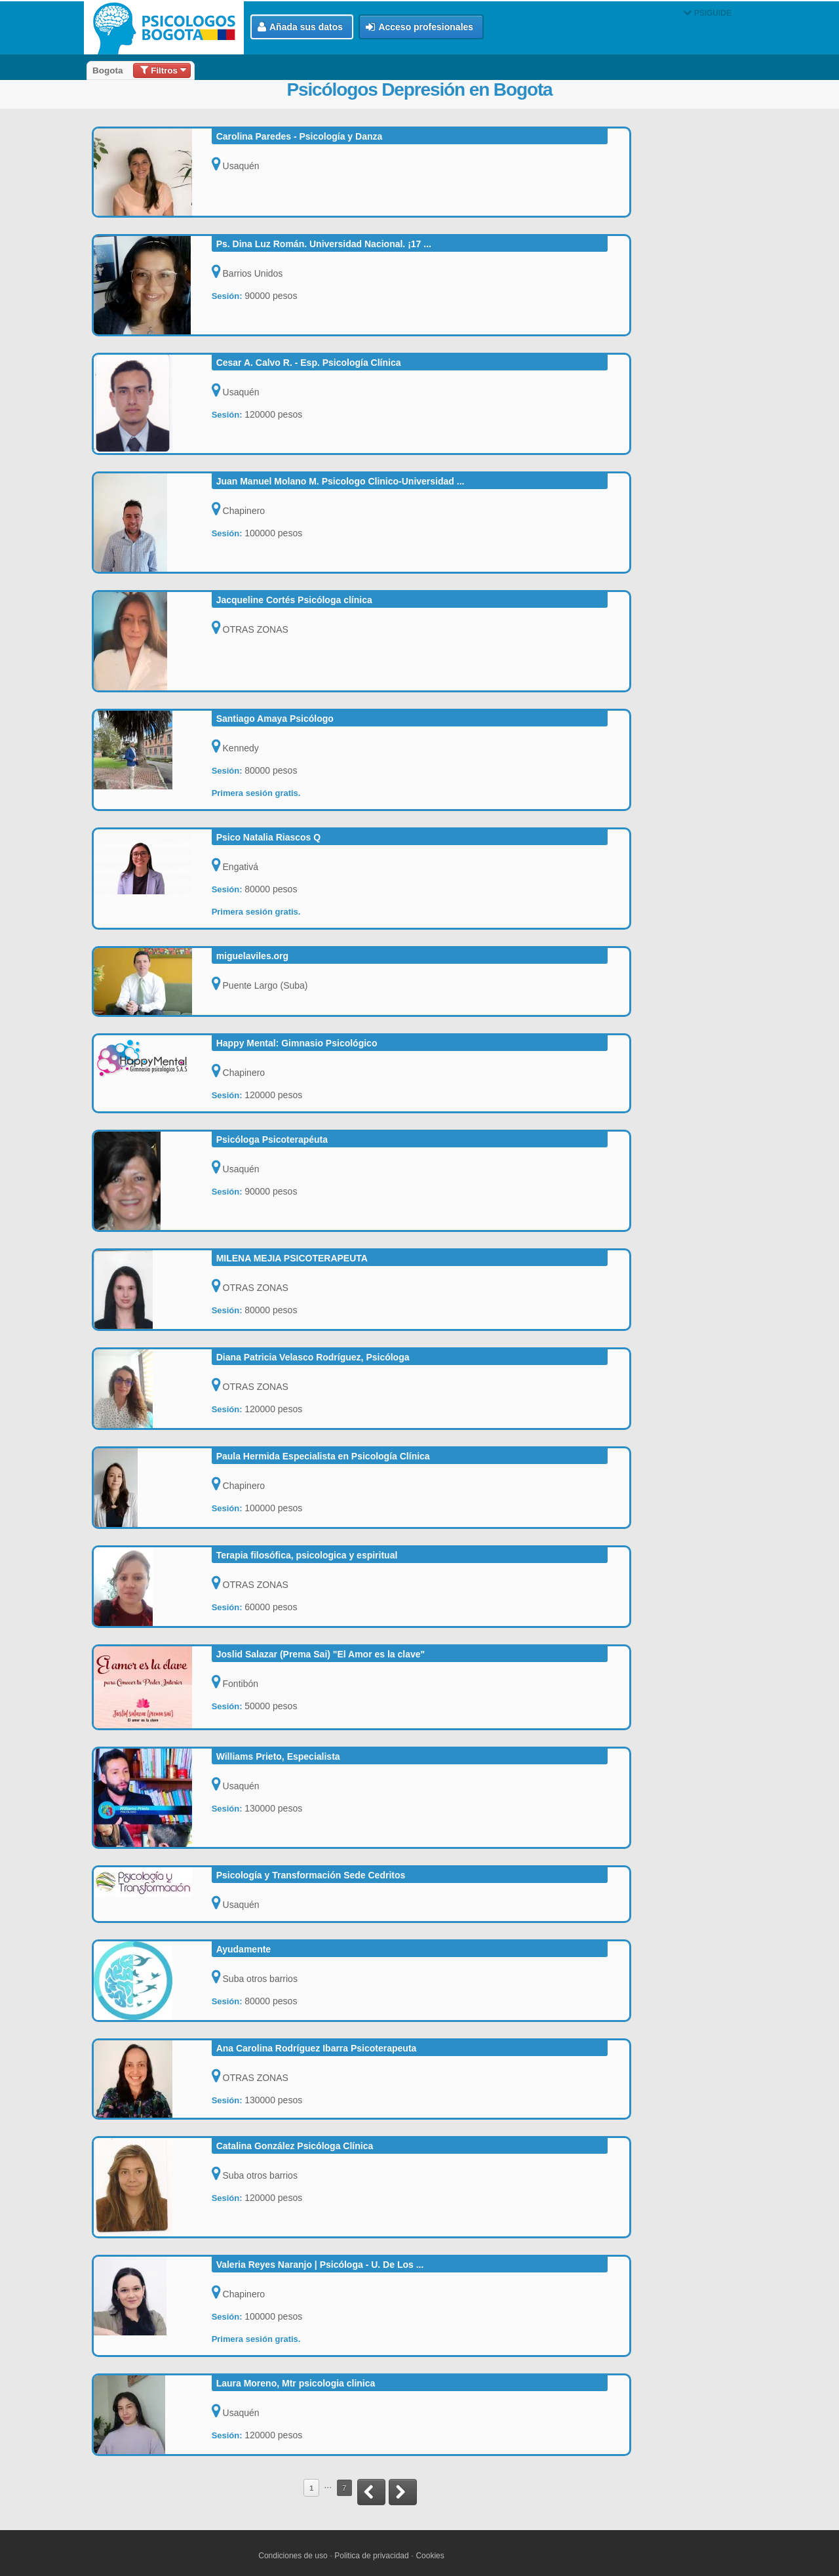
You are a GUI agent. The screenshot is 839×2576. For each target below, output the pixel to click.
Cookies (430, 2555)
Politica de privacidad (371, 2555)
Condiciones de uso (292, 2555)
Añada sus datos (300, 27)
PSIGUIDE (707, 13)
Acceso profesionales (419, 27)
